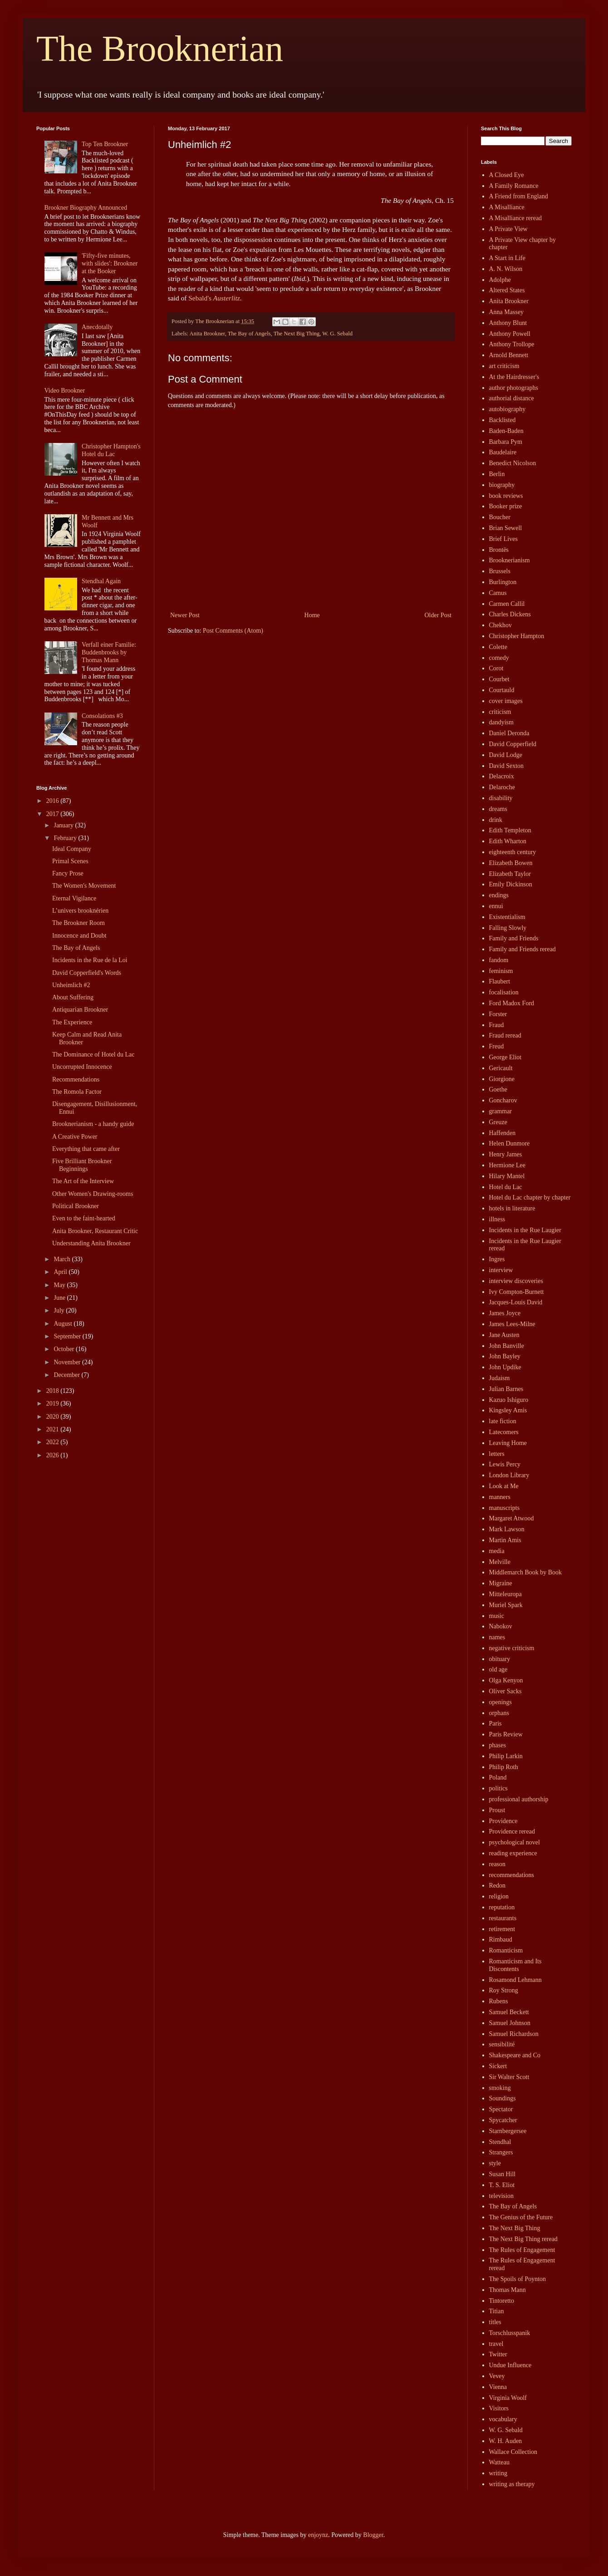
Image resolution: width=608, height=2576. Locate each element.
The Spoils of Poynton (517, 2279)
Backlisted (502, 420)
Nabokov (500, 1626)
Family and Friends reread (522, 949)
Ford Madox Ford (511, 1003)
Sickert (498, 2066)
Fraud (496, 1025)
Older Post (438, 615)
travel (496, 2343)
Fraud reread (505, 1035)
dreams (498, 809)
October (65, 1349)
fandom (499, 960)
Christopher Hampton (516, 636)
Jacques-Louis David (516, 1302)
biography (502, 485)
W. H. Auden (505, 2441)
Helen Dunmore (509, 1143)
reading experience (513, 1853)
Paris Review (506, 1734)
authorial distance (511, 398)
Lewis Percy (505, 1464)
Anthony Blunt (508, 323)
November (68, 1362)
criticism (500, 711)
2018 (53, 1390)
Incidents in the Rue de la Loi (89, 960)
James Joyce (505, 1313)
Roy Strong (503, 1990)
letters (497, 1453)
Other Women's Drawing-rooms (92, 1193)
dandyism (501, 722)
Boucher (499, 517)
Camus (498, 593)
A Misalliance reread (515, 218)
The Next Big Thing (297, 333)
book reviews (506, 495)
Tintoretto (502, 2300)
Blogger (373, 2535)
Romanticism (506, 1950)
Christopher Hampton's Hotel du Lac (111, 450)
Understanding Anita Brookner (91, 1243)
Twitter (498, 2354)
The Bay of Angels (249, 333)
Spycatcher (503, 2120)
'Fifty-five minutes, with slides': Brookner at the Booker (109, 263)
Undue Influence (510, 2365)
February (66, 838)
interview (501, 1270)
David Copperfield (513, 744)
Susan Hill (502, 2174)
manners (499, 1497)
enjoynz (318, 2535)
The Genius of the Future (521, 2217)
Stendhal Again (101, 581)
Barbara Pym (505, 441)
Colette (498, 647)
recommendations (511, 1875)
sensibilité (502, 2044)
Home (312, 615)
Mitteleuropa (505, 1594)
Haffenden (502, 1133)
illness (497, 1219)
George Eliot (505, 1057)
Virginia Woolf (508, 2397)
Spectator (501, 2109)
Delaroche (502, 787)
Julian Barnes (506, 1389)
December (67, 1375)
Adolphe (500, 279)
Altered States (507, 290)
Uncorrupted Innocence (82, 1066)
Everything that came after (86, 1148)
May (60, 1285)
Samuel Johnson (509, 2023)
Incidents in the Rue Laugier (525, 1230)
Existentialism (507, 917)
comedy (499, 657)
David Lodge (505, 755)
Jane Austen (504, 1335)
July (60, 1310)
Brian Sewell (505, 528)
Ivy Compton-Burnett (516, 1291)
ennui (496, 906)
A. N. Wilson (506, 268)
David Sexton (506, 765)
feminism (501, 971)
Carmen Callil (507, 603)
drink (496, 819)
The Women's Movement (84, 885)
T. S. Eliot (502, 2185)
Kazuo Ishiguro (509, 1399)
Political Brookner (75, 1206)
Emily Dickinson (510, 884)
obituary (499, 1659)
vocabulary (503, 2419)
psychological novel (514, 1842)
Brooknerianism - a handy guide (93, 1124)
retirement (502, 1929)
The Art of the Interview (83, 1181)
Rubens (498, 2001)
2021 (53, 1429)
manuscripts (504, 1507)
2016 (53, 800)
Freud (496, 1046)
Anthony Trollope (511, 344)
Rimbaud (500, 1939)
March (63, 1259)
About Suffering (72, 997)
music (496, 1615)
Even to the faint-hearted (83, 1218)
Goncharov (503, 1100)
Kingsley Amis (508, 1410)
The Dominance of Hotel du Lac (93, 1054)
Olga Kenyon (506, 1680)
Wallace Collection (513, 2451)
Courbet (499, 679)
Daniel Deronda (509, 733)
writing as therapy (512, 2484)
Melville (499, 1561)
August (64, 1323)
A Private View (508, 229)
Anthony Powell (509, 333)
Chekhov (500, 625)
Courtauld (502, 690)
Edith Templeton (510, 830)
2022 (53, 1442)
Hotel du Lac (505, 1187)
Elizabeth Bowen (511, 863)
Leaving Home (508, 1443)
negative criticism (511, 1648)
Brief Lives (503, 539)
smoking (500, 2087)
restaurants (503, 1918)
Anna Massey (506, 312)
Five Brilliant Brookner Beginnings (82, 1165)
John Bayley (505, 1356)
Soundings (502, 2098)
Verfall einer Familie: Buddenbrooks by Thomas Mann (109, 652)
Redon (497, 1885)
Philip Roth (503, 1767)
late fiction (502, 1421)
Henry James (505, 1154)
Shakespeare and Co (515, 2055)
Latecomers (504, 1432)
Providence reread (512, 1831)
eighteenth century (512, 852)
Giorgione (502, 1079)
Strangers (501, 2152)
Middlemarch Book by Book (525, 1572)
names (497, 1637)
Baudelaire (503, 452)
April (61, 1271)
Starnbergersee (508, 2131)
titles (495, 2322)
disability (501, 798)
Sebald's (214, 298)
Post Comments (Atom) (233, 630)
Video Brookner (64, 390)
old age (498, 1669)
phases (497, 1745)
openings (500, 1702)
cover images (506, 701)
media (497, 1551)
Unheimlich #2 (71, 985)
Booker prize (505, 506)
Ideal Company (71, 849)
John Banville (506, 1345)
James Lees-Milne (512, 1324)
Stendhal (500, 2141)
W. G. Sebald (337, 333)
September (68, 1336)
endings (499, 895)
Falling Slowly (508, 927)
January (64, 825)
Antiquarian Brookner (80, 1009)
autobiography (507, 409)
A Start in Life (507, 258)
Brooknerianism (509, 560)
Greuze (498, 1122)
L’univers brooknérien (80, 910)
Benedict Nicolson (512, 463)
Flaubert (499, 981)
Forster (498, 1014)
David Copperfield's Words (86, 972)
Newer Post (185, 615)
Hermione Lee (507, 1165)
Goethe (498, 1089)
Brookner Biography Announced (85, 207)
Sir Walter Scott (509, 2077)
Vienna (498, 2387)
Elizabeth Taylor (510, 873)
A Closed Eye (506, 175)
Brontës (499, 549)
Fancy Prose (67, 873)
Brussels (499, 571)
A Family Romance (514, 185)
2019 (53, 1403)
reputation (502, 1907)
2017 (53, 814)
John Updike (505, 1367)
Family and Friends (514, 938)
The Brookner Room (78, 922)
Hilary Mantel (507, 1176)
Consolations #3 (102, 716)
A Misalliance (507, 207)
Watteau (499, 2462)
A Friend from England (518, 196)
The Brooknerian (159, 49)
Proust (497, 1810)
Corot (496, 668)
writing (498, 2473)
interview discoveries (516, 1281)
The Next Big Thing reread (523, 2239)
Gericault (501, 1068)
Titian (496, 2311)
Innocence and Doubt (79, 935)
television (501, 2196)
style (495, 2163)
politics (498, 1788)
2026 (53, 1455)
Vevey (497, 2376)
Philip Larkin (506, 1756)
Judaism (499, 1378)
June (60, 1297)
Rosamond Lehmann (515, 1979)
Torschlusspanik (509, 2333)
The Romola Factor (77, 1091)
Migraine (500, 1583)
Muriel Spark (506, 1605)
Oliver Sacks (505, 1691)
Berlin (497, 474)
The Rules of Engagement (522, 2250)
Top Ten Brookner (105, 144)
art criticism (504, 366)
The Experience (72, 1022)
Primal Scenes (70, 861)
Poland (498, 1777)
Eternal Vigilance (74, 898)
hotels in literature (512, 1208)
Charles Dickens (510, 614)
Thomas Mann (507, 2289)
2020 (53, 1416)
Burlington (503, 582)
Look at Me (504, 1486)
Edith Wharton (508, 841)
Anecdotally (97, 327)
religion (499, 1896)
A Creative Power (75, 1136)
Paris (495, 1723)
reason (497, 1864)
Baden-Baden (506, 431)
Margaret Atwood (511, 1518)
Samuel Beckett (509, 2012)
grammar (500, 1111)
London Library (509, 1475)
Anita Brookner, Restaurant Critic (95, 1231)
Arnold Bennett (509, 355)
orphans (499, 1713)
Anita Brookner (207, 333)
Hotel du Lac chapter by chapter (530, 1197)
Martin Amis (505, 1540)
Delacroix (501, 776)
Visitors (499, 2408)
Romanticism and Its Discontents (515, 1965)
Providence (503, 1821)
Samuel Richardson (514, 2033)
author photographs (513, 387)
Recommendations (75, 1079)
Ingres (497, 1259)
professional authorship (519, 1799)
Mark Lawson (507, 1529)
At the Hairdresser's (514, 377)
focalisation (504, 992)
